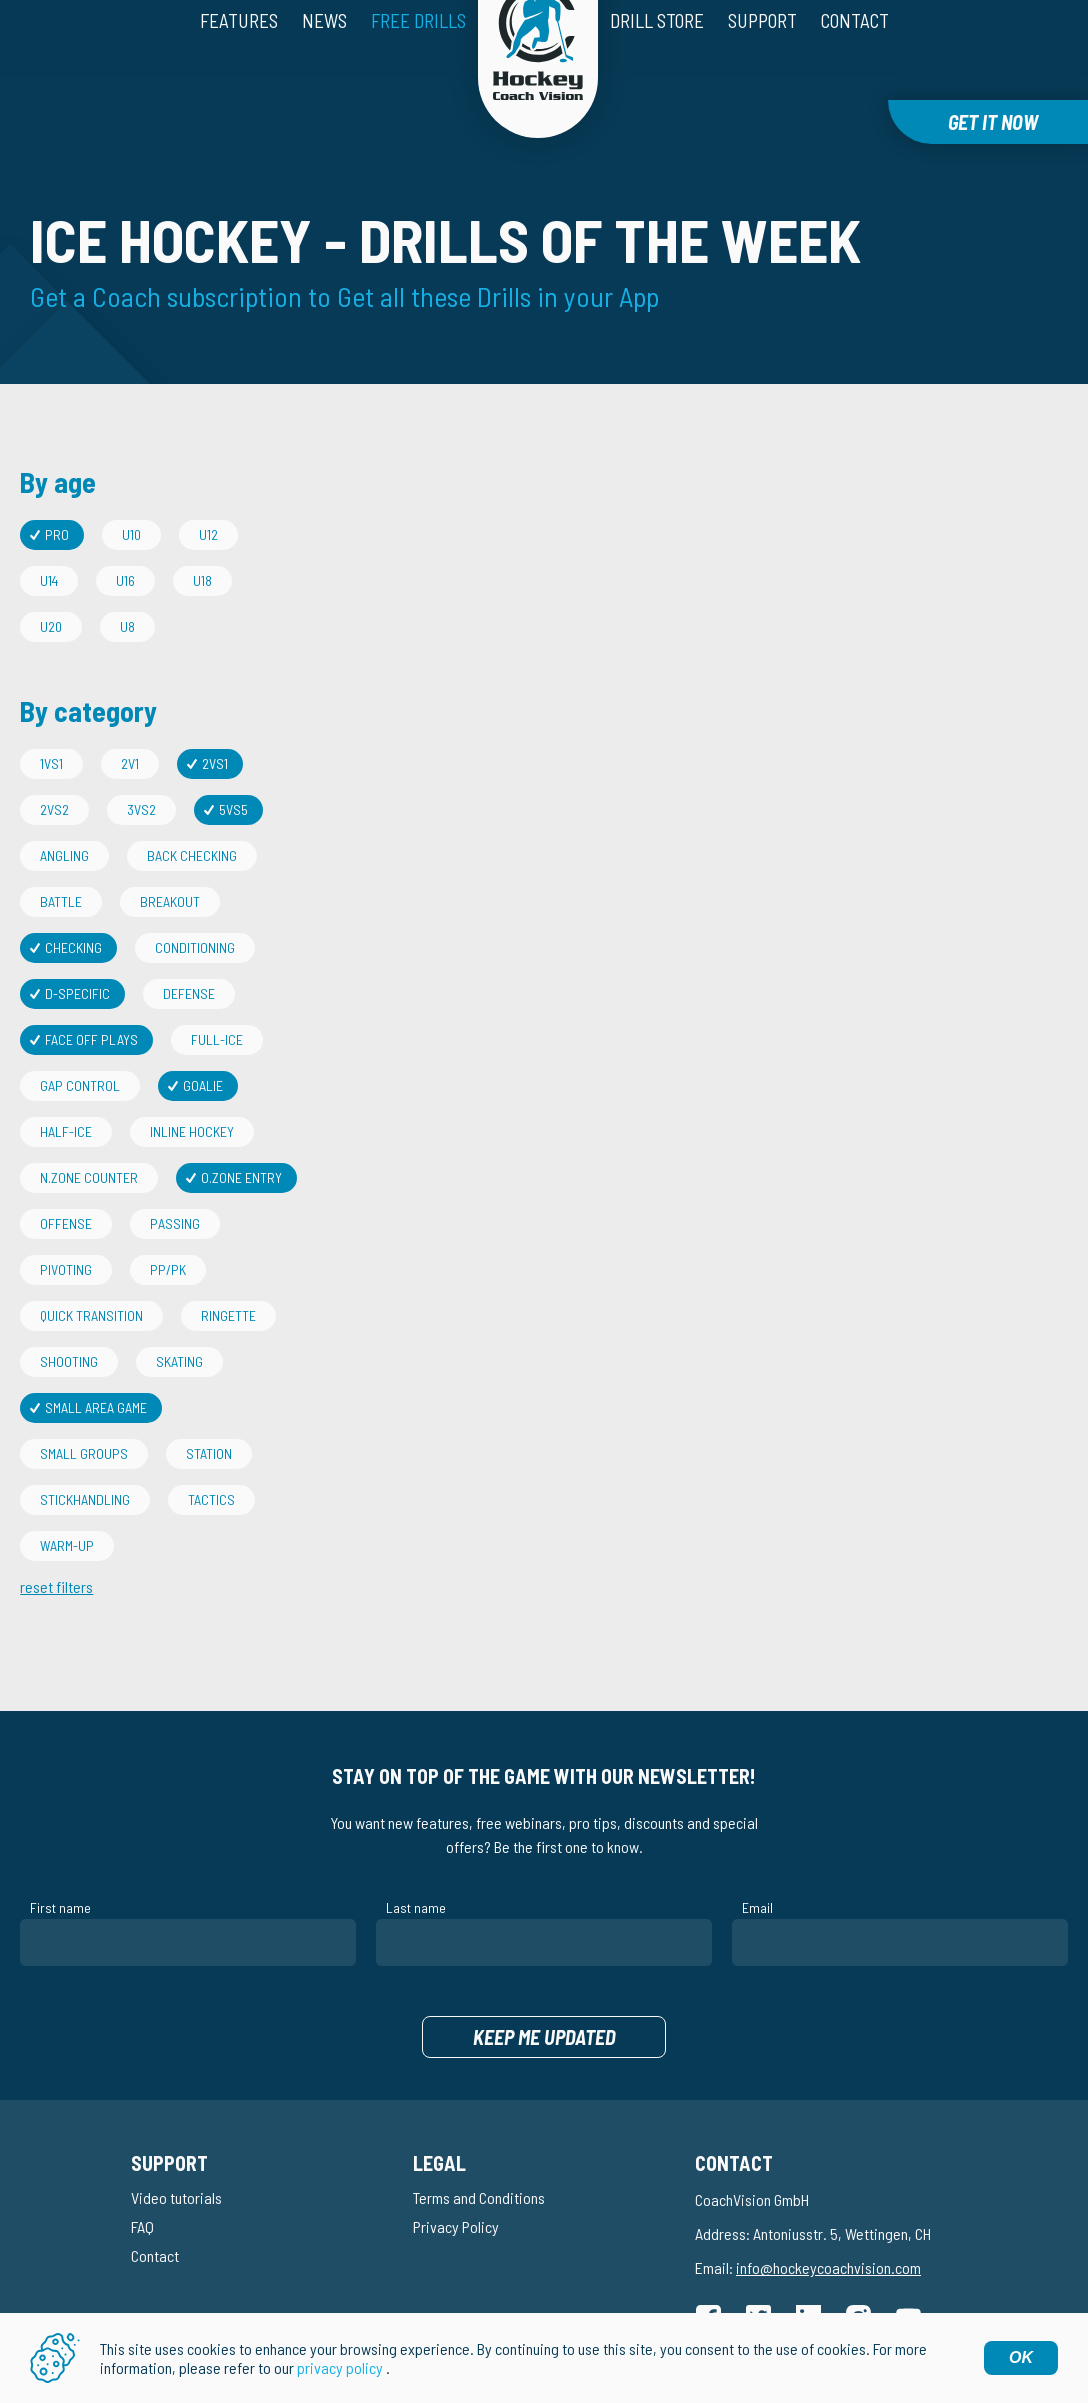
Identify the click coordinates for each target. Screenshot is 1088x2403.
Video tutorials (176, 2152)
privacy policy (340, 2367)
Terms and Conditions (479, 2152)
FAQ (142, 2181)
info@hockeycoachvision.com (828, 2222)
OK (1021, 2357)
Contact (855, 56)
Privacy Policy (456, 2181)
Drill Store (657, 56)
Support (762, 56)
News (324, 56)
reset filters (56, 1541)
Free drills (418, 56)
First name (60, 1862)
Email (757, 1862)
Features (239, 56)
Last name (416, 1862)
